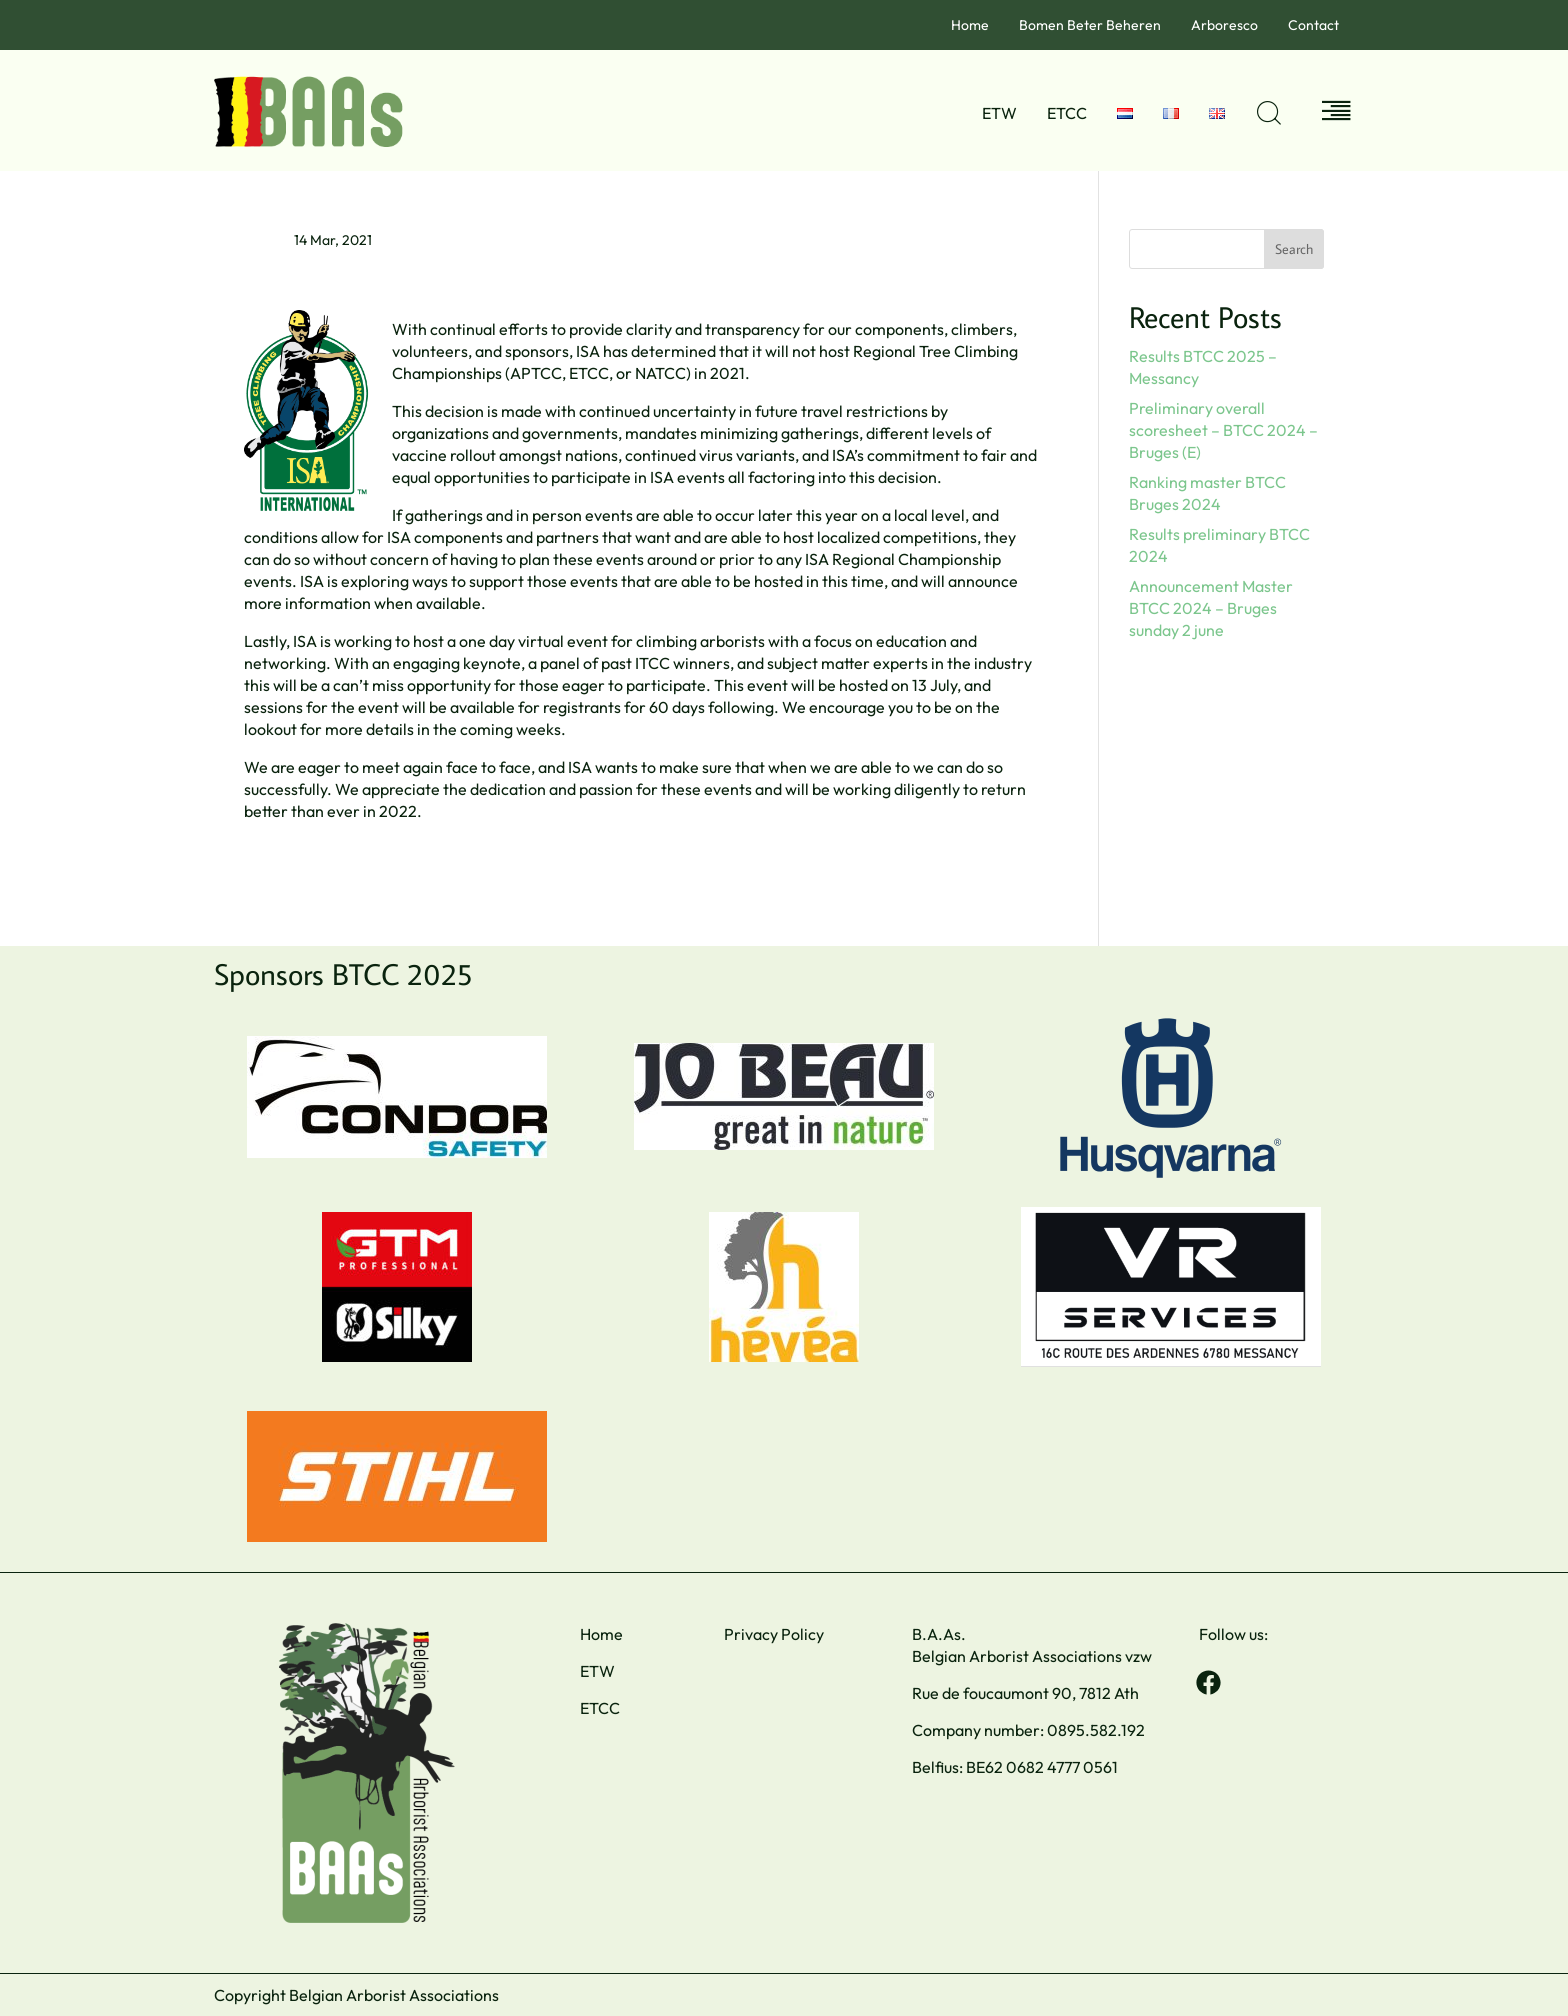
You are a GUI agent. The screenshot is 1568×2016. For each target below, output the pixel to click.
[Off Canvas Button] (1336, 112)
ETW (999, 113)
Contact (1313, 25)
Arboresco (1224, 25)
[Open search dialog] (1269, 113)
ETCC (1067, 113)
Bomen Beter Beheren (1090, 25)
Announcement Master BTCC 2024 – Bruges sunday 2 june (1211, 608)
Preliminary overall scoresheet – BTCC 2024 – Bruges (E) (1223, 430)
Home (970, 25)
